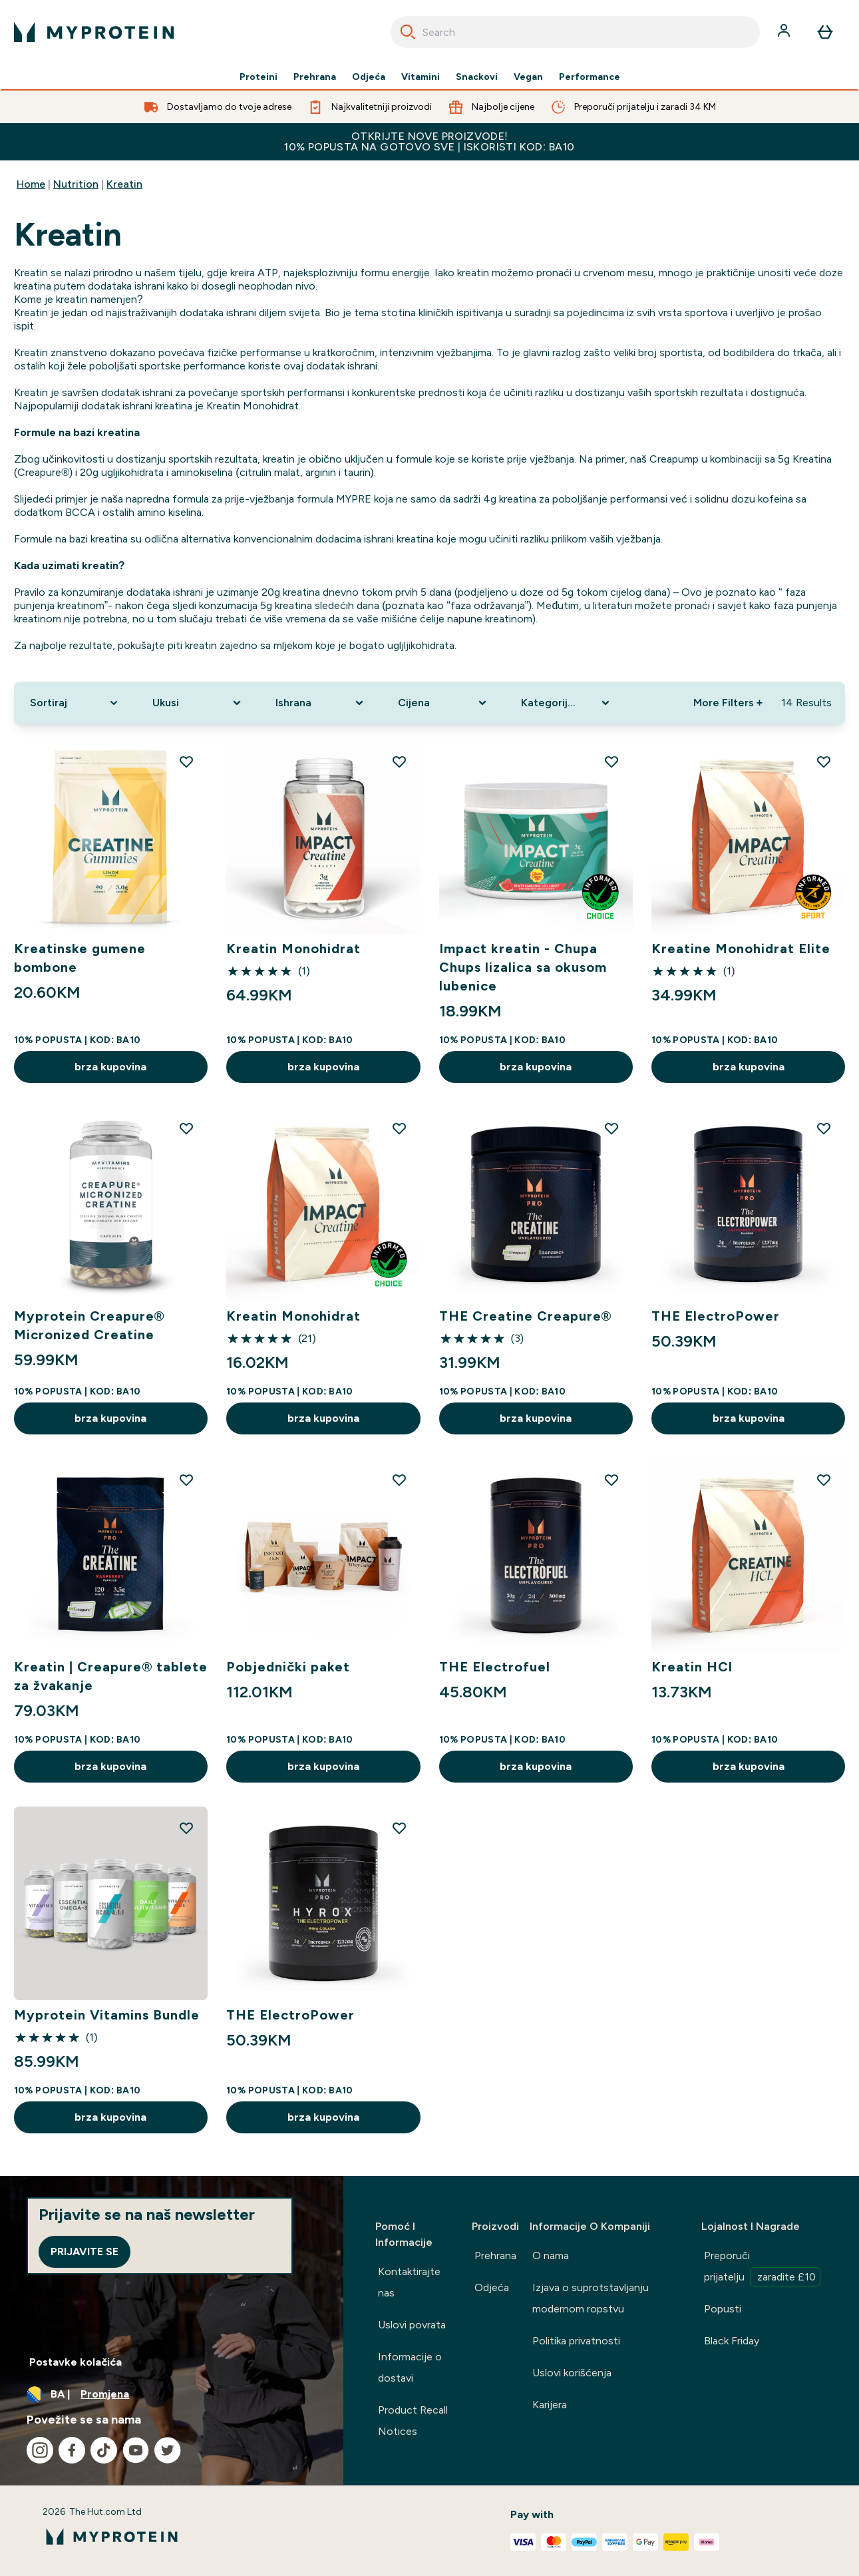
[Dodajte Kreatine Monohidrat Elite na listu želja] (824, 761)
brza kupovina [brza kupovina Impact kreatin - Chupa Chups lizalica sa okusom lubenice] (536, 1066)
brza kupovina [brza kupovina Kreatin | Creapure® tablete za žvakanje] (110, 1766)
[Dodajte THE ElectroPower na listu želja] (824, 1128)
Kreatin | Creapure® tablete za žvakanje (111, 1676)
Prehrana (314, 77)
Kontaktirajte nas (409, 2282)
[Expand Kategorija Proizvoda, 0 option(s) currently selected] (566, 703)
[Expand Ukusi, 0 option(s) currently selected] (198, 703)
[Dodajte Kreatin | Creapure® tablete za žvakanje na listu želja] (186, 1480)
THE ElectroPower (715, 1316)
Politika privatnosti (576, 2340)
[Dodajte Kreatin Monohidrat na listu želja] (399, 761)
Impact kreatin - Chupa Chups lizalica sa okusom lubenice (523, 967)
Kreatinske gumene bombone (80, 958)
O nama (550, 2255)
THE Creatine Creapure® (525, 1316)
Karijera (549, 2404)
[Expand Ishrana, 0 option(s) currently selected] (321, 703)
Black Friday (731, 2340)
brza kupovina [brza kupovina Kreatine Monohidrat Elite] (748, 1066)
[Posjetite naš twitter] (167, 2450)
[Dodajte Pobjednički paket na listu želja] (399, 1480)
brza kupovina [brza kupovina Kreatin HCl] (748, 1766)
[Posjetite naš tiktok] (103, 2450)
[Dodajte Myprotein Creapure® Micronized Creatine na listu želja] (186, 1128)
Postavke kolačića (75, 2362)
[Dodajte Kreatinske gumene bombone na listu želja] (186, 761)
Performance (589, 77)
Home (31, 184)
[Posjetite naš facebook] (72, 2450)
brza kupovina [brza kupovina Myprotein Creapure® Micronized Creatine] (110, 1418)
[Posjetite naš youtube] (135, 2450)
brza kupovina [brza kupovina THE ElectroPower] (748, 1418)
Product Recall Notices (413, 2421)
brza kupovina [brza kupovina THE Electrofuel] (536, 1766)
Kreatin (124, 184)
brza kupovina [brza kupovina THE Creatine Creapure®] (536, 1418)
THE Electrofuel (494, 1667)
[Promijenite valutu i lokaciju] (172, 2394)
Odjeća (368, 77)
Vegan (528, 77)
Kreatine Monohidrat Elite (740, 949)
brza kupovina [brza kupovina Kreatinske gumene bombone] (110, 1066)
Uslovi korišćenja (571, 2372)
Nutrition (75, 184)
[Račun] (785, 32)
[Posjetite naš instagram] (40, 2450)
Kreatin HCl (692, 1667)
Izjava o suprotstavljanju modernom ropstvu (590, 2298)
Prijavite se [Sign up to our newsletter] (84, 2251)
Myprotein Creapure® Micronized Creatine (89, 1325)
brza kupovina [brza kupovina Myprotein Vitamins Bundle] (110, 2117)
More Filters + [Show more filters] (728, 702)
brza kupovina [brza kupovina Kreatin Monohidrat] (323, 1066)
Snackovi (477, 77)
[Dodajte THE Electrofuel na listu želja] (611, 1480)
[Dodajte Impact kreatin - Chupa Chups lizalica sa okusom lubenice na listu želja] (611, 761)
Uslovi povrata (412, 2324)
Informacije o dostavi (410, 2367)
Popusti (722, 2308)
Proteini (258, 77)
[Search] (408, 32)
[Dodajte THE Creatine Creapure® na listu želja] (611, 1128)
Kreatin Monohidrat (293, 949)
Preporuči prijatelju (762, 2267)
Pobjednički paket (288, 1667)
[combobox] (576, 32)
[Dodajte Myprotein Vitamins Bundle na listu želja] (186, 1828)
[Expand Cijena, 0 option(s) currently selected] (443, 703)
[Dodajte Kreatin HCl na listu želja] (824, 1480)
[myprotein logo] (94, 32)
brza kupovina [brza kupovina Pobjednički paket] (323, 1766)
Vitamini (420, 77)
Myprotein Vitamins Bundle (107, 2015)
